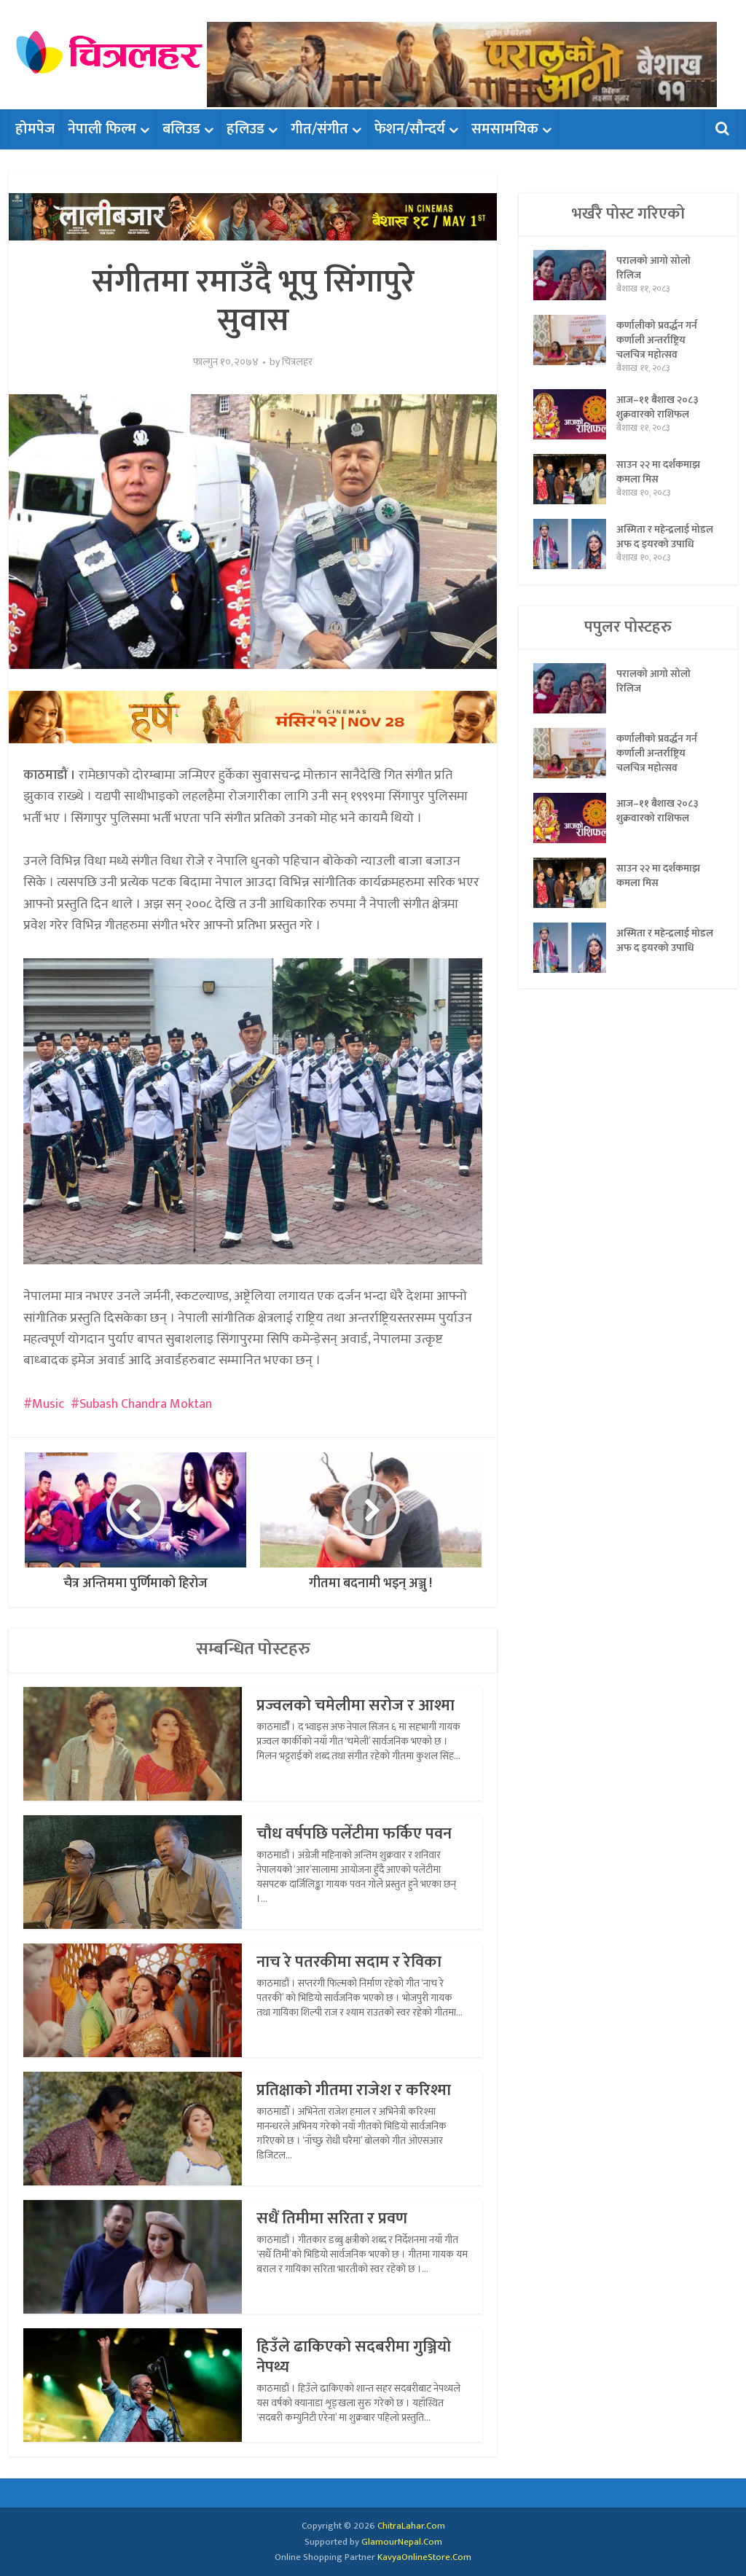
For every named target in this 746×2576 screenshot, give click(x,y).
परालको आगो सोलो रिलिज (653, 267)
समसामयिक (504, 129)
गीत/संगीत (319, 129)
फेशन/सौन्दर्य (409, 129)
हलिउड (245, 129)
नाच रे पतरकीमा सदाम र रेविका (348, 1962)
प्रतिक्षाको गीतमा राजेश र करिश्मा (353, 2090)
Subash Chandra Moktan (145, 1404)
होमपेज (35, 129)
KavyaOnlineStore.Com (424, 2557)
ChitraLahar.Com (411, 2526)
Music (48, 1404)
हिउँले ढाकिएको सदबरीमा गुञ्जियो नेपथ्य (353, 2357)
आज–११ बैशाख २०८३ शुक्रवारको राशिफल (657, 406)
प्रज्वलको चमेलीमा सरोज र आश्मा (355, 1705)
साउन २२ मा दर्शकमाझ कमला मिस (658, 471)
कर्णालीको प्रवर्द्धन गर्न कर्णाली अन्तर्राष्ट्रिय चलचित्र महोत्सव (656, 339)
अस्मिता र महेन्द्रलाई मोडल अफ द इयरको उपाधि (664, 536)
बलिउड (181, 129)
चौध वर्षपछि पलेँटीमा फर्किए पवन (354, 1833)
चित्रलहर (297, 362)
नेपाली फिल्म (102, 129)
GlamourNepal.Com (401, 2542)
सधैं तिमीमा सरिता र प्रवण (331, 2218)
